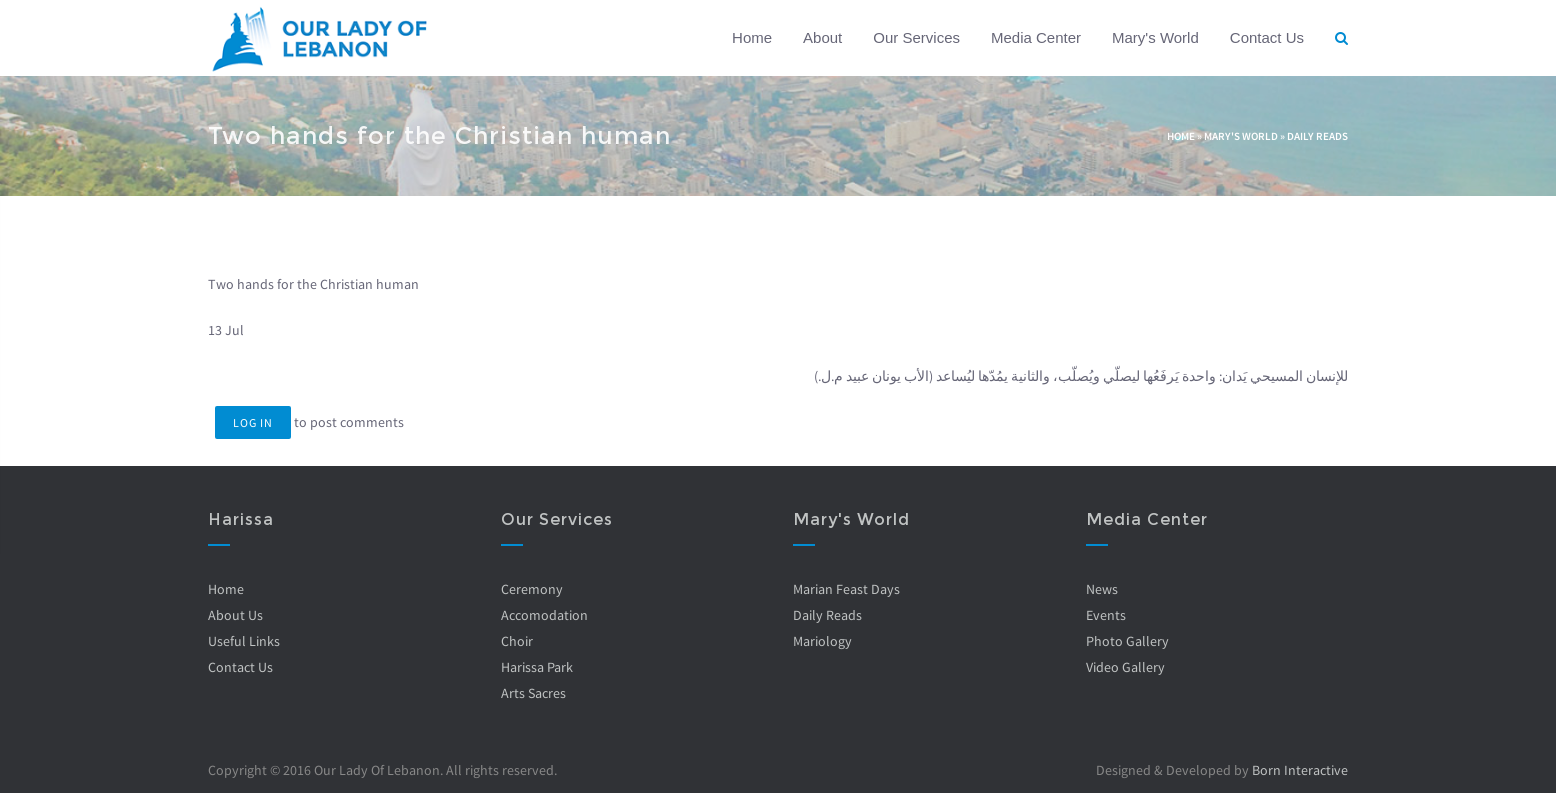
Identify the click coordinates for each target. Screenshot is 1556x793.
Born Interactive (1300, 770)
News (1101, 589)
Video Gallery (1124, 667)
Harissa (241, 519)
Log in (253, 422)
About (822, 37)
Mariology (822, 641)
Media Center (1036, 37)
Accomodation (543, 615)
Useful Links (244, 641)
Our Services (916, 37)
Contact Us (1267, 37)
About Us (235, 615)
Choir (516, 641)
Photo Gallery (1126, 641)
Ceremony (531, 589)
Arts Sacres (532, 693)
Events (1105, 615)
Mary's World (1155, 37)
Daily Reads (1317, 136)
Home (752, 37)
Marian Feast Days (846, 589)
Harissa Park (536, 667)
